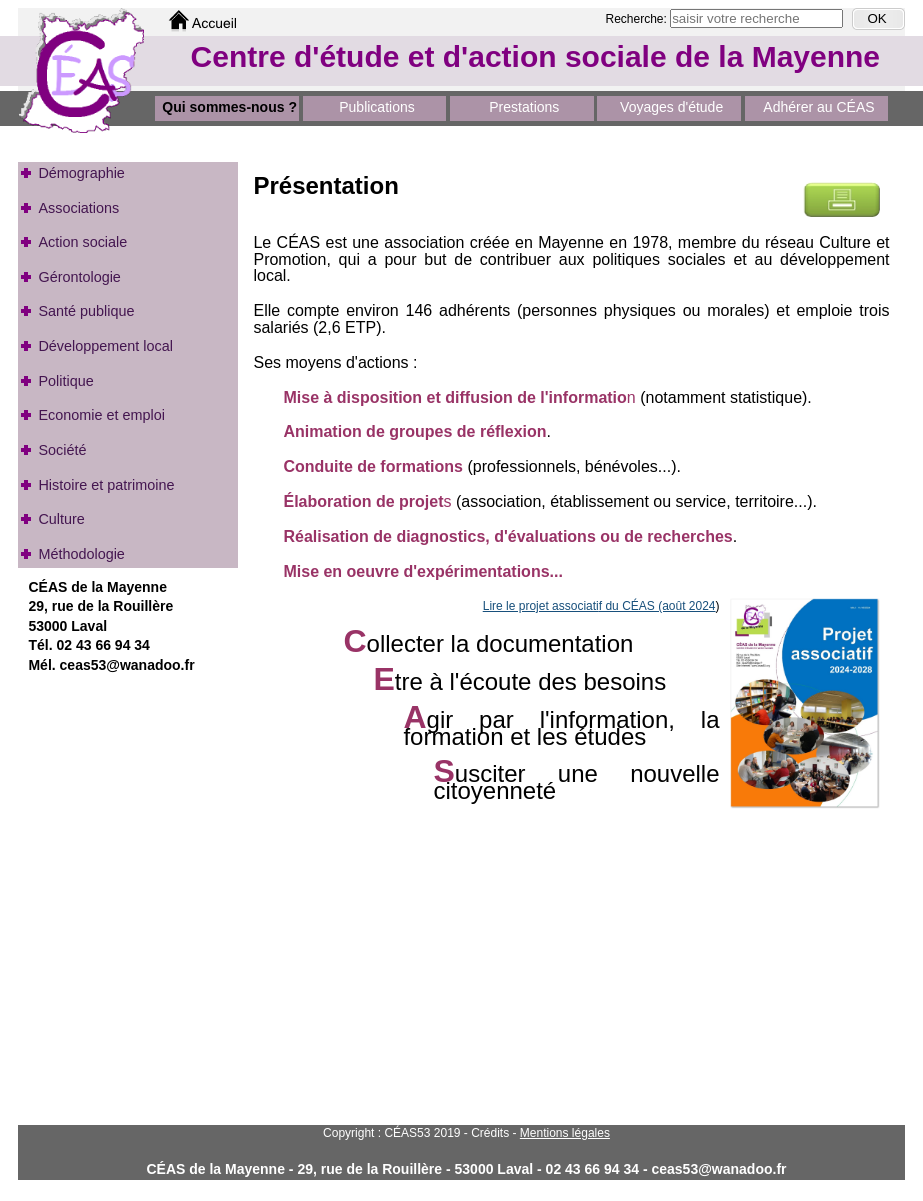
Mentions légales (565, 1133)
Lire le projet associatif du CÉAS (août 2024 (599, 606)
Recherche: (638, 19)
